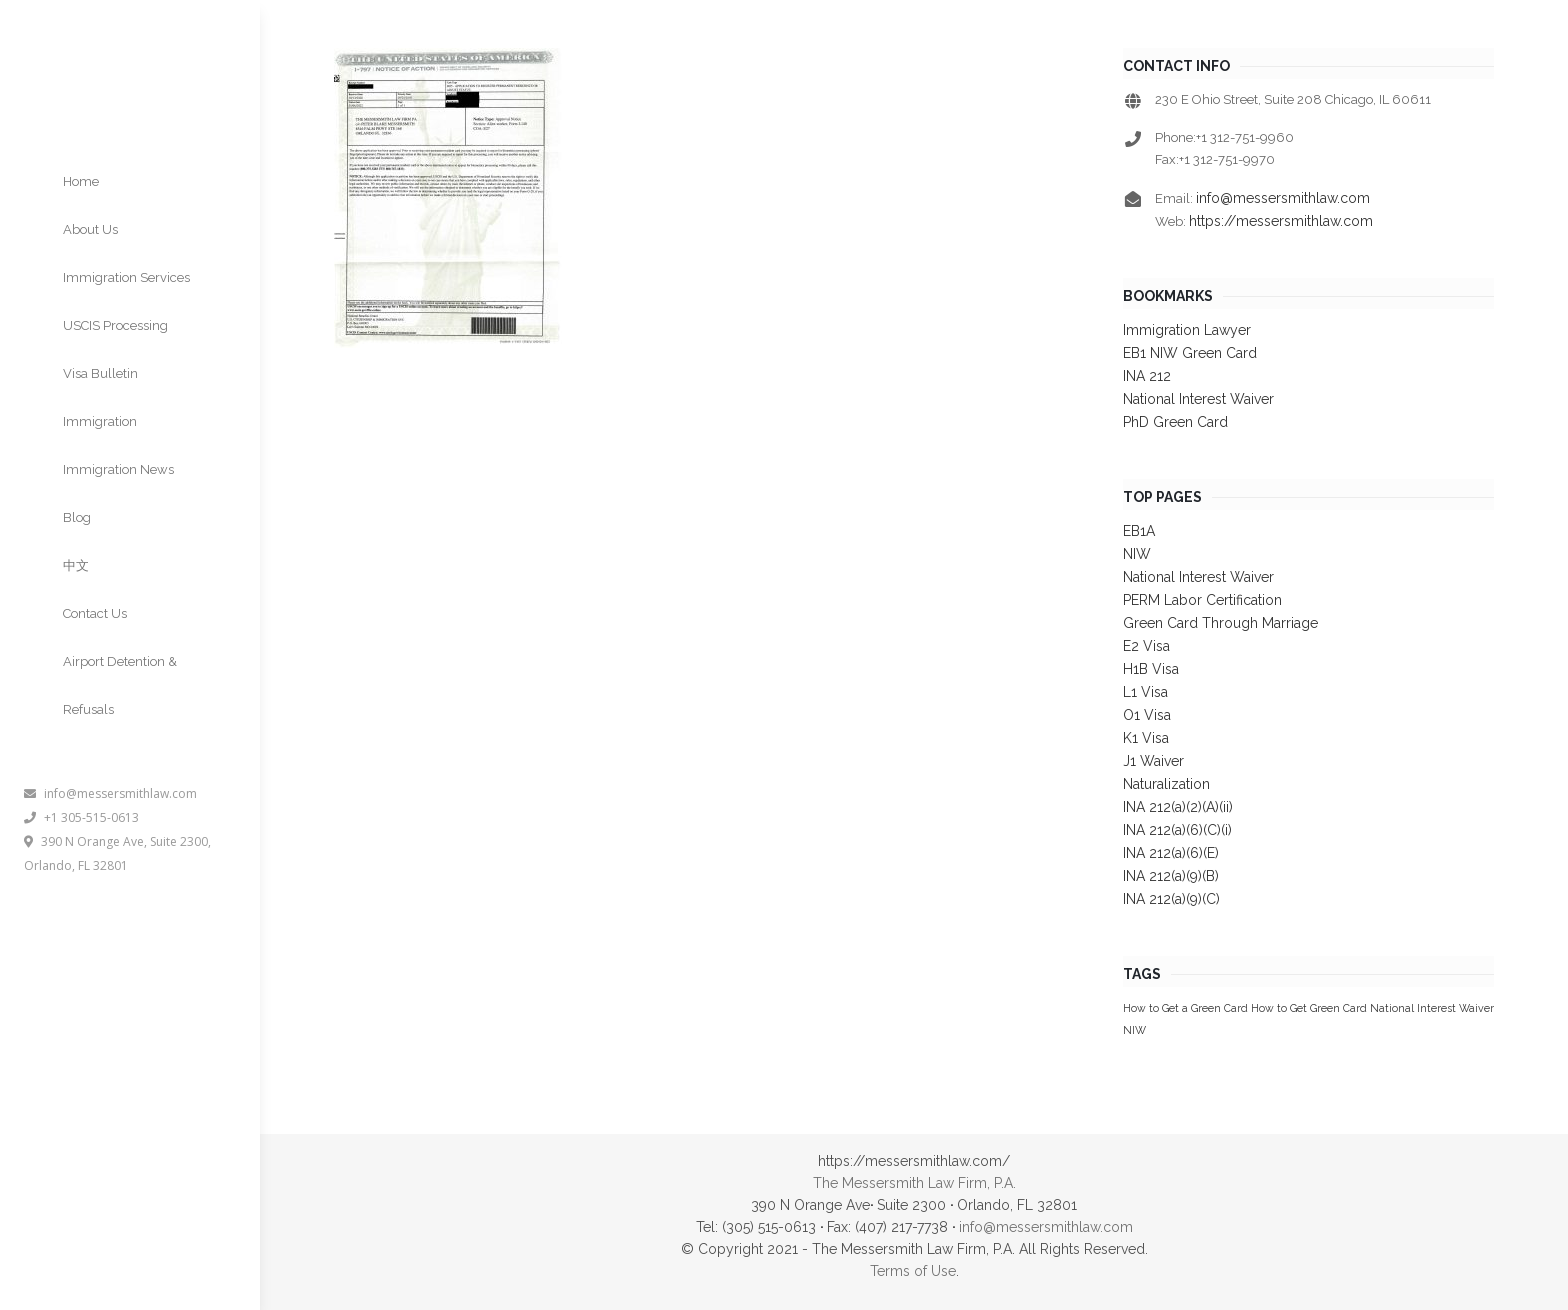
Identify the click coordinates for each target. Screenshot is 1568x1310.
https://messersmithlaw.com (1281, 221)
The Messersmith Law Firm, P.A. (914, 1183)
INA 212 (1147, 376)
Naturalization (1166, 784)
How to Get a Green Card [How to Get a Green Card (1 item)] (1185, 1008)
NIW (1137, 554)
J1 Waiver (1153, 761)
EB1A (1139, 531)
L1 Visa (1145, 692)
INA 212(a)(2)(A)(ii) (1178, 807)
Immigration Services (126, 277)
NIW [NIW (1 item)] (1134, 1030)
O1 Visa (1147, 715)
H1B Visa (1151, 669)
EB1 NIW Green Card (1190, 353)
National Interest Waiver (1198, 399)
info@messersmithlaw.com (110, 793)
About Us (90, 229)
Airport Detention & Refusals (120, 685)
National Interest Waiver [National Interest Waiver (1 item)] (1432, 1008)
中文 (76, 565)
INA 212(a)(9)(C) (1171, 899)
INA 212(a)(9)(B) (1171, 876)
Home (81, 181)
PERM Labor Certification (1202, 600)
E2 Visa (1146, 646)
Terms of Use (913, 1271)
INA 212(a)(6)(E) (1171, 853)
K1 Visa (1146, 738)
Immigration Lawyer (1187, 330)
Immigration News (118, 469)
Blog (77, 517)
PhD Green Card (1175, 422)
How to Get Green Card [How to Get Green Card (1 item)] (1309, 1008)
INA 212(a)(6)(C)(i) (1177, 830)
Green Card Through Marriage (1220, 623)
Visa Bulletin (100, 373)
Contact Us (95, 613)
